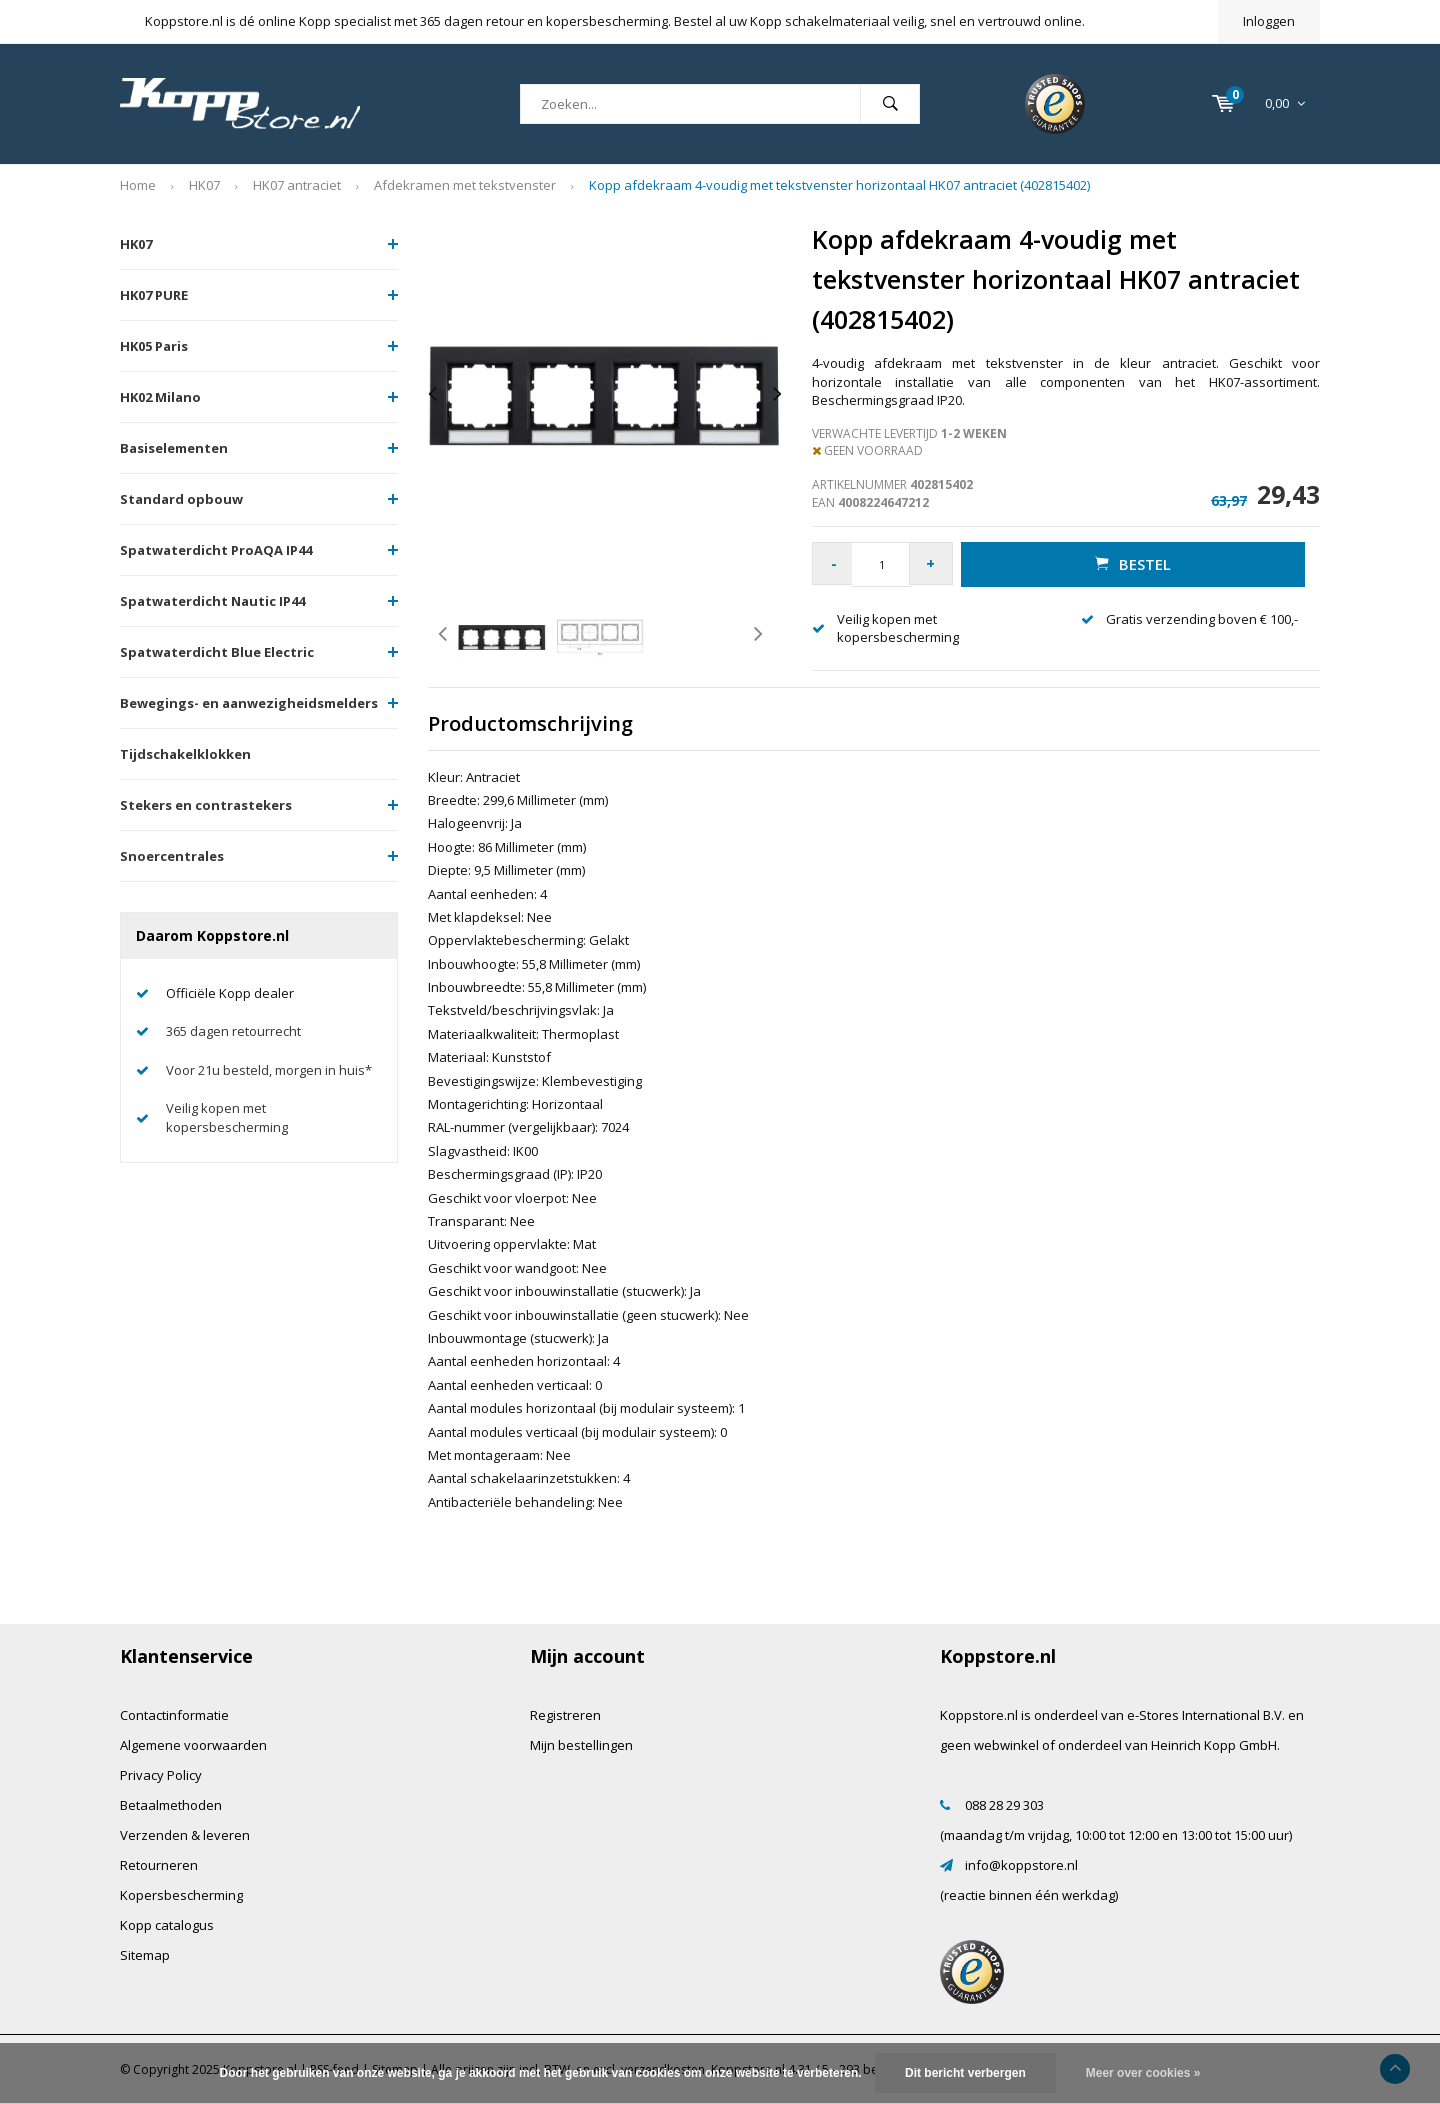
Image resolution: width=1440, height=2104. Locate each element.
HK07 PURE (154, 295)
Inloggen (1269, 21)
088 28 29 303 (1004, 1805)
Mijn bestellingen (581, 1745)
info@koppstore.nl (1021, 1865)
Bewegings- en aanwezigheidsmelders (249, 703)
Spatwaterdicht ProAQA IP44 (216, 550)
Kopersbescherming (181, 1895)
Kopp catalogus (167, 1925)
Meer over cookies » (1143, 2073)
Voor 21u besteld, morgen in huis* (269, 1070)
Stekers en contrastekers (206, 805)
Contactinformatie (174, 1715)
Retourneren (159, 1865)
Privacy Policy (161, 1775)
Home (138, 185)
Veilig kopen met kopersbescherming (227, 1117)
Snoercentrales (172, 856)
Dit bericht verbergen (965, 2073)
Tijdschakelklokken (185, 754)
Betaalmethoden (171, 1805)
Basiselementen (174, 448)
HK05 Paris (154, 346)
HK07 (204, 185)
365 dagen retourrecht (233, 1031)
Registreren (565, 1715)
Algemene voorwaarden (193, 1745)
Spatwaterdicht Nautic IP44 (212, 601)
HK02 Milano (160, 397)
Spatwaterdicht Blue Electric (217, 652)
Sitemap (145, 1955)
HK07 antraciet (297, 185)
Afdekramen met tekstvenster (465, 185)
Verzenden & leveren (185, 1835)
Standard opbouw (181, 499)
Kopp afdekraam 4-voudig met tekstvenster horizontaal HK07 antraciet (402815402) (839, 185)
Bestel (1135, 564)
